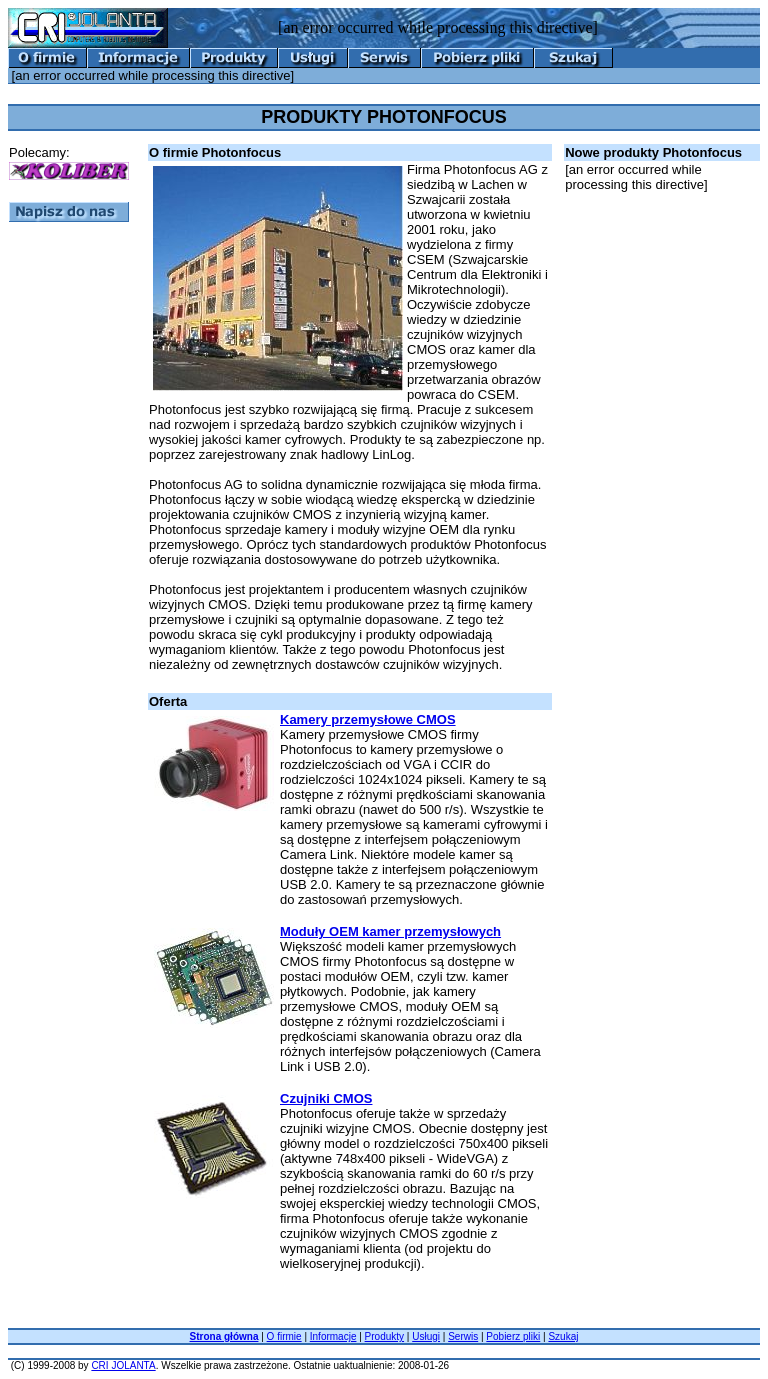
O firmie (284, 1336)
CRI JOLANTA (123, 1365)
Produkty (384, 1336)
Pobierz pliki (513, 1336)
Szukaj (563, 1336)
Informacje (333, 1336)
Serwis (463, 1336)
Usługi (426, 1336)
